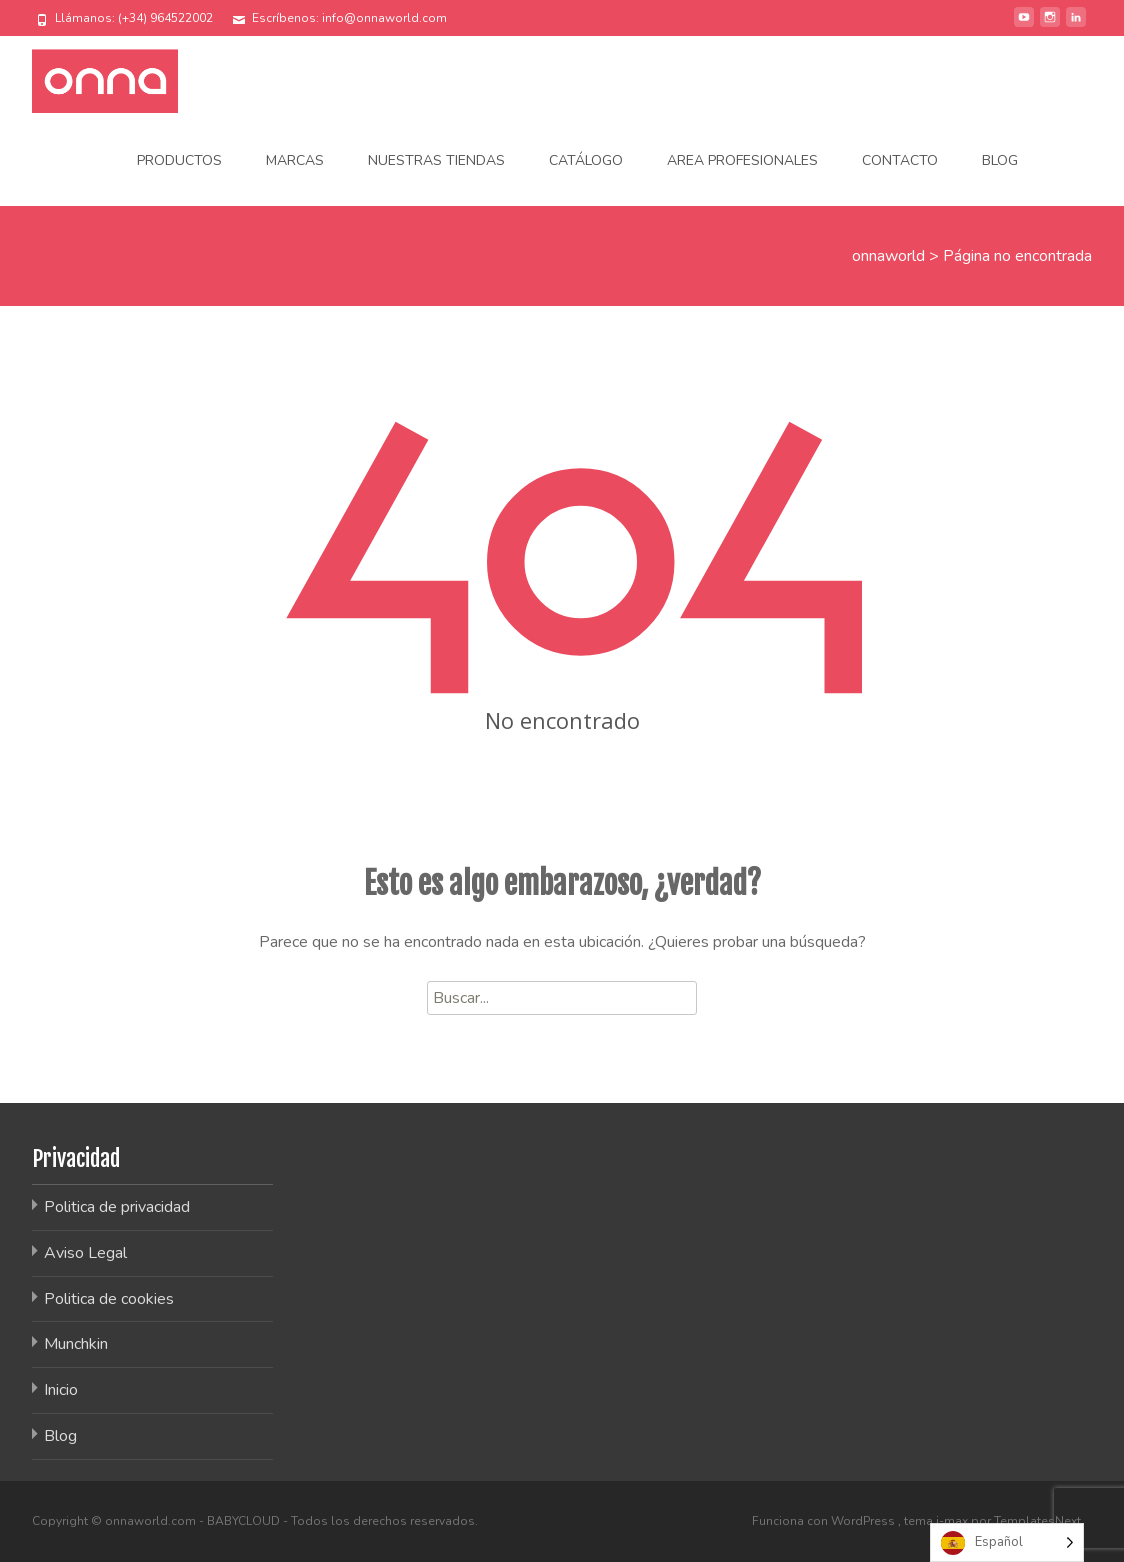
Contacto (900, 160)
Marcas (295, 160)
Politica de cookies (109, 1299)
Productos (179, 160)
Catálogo (586, 160)
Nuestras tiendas (436, 160)
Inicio (61, 1390)
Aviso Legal (85, 1253)
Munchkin (76, 1344)
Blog (1000, 160)
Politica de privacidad (117, 1207)
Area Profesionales (742, 160)
